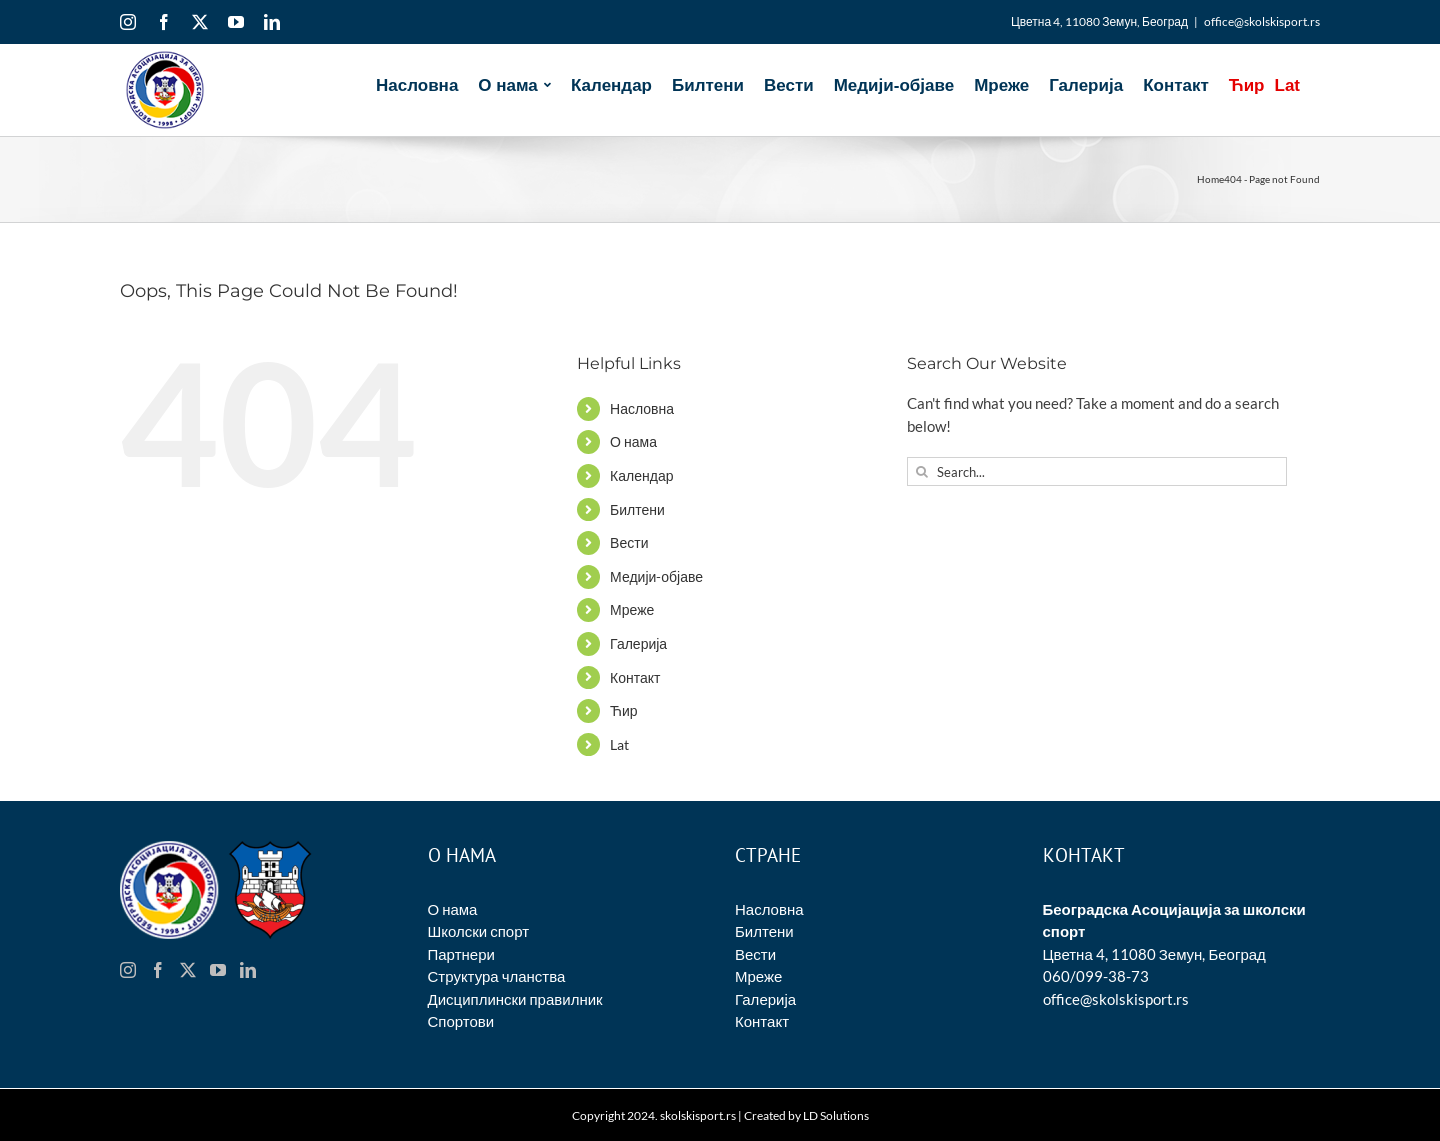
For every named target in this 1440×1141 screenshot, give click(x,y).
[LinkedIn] (248, 970)
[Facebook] (158, 970)
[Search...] (1097, 471)
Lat (619, 744)
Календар (641, 475)
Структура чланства (497, 976)
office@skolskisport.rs (1262, 21)
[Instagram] (128, 970)
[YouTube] (218, 970)
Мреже (632, 609)
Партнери (461, 954)
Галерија (638, 643)
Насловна (642, 408)
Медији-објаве (656, 576)
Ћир (624, 710)
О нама (633, 441)
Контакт (635, 677)
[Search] (921, 471)
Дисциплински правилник (515, 999)
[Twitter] (188, 970)
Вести (629, 542)
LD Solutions (836, 1115)
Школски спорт (479, 931)
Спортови (461, 1021)
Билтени (637, 509)
